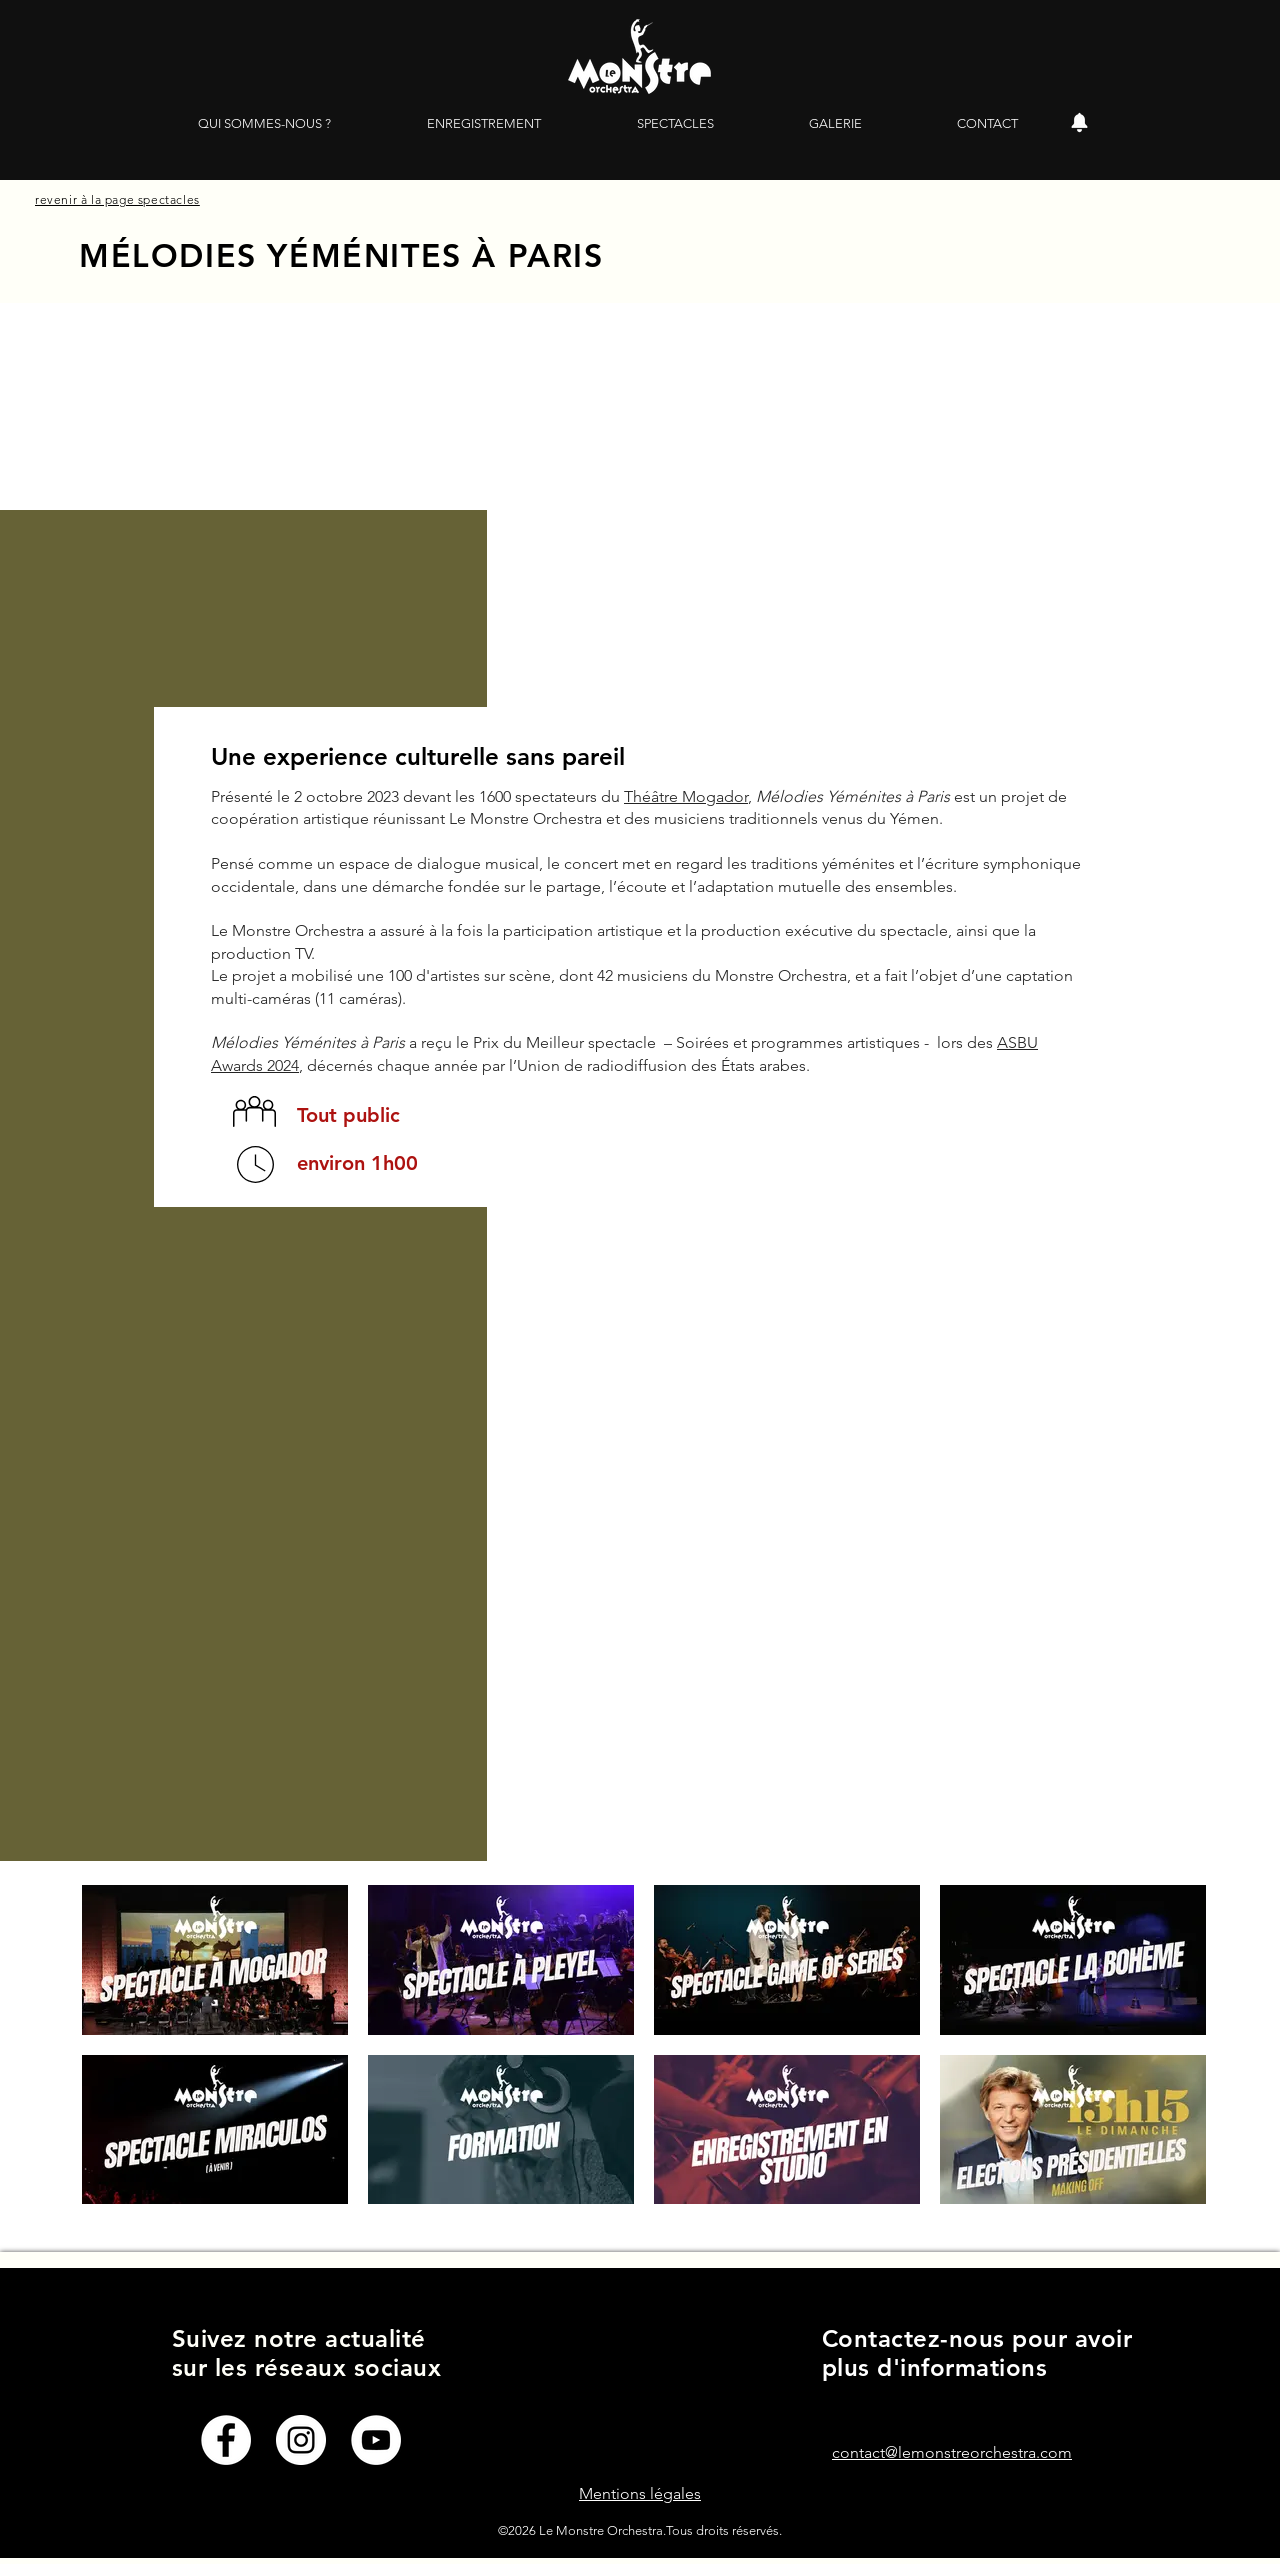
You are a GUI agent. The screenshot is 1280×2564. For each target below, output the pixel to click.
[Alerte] (1079, 122)
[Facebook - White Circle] (226, 2440)
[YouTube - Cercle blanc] (376, 2440)
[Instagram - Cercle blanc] (301, 2440)
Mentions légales (640, 2493)
